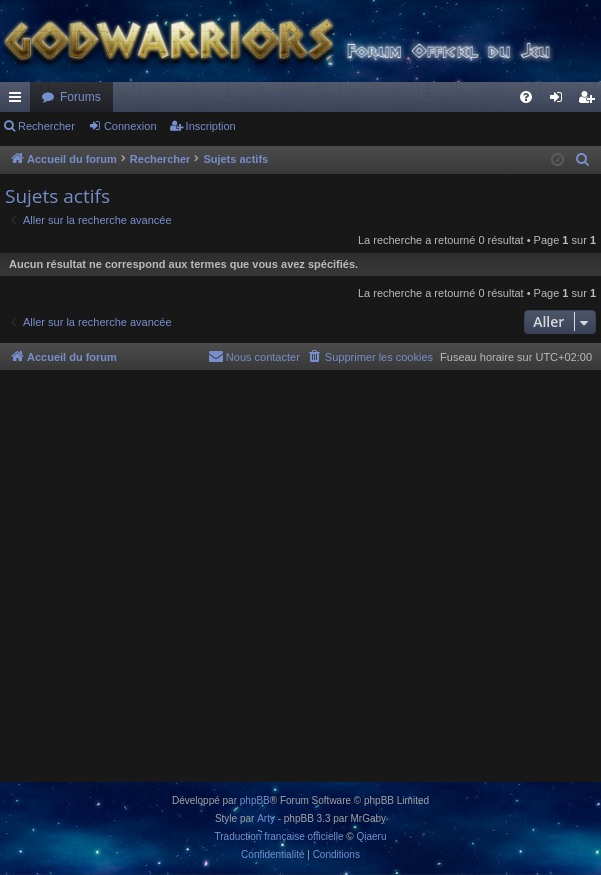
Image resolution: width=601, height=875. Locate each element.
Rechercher (46, 126)
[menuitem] (526, 97)
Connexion (130, 126)
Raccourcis (19, 101)
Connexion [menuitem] (560, 101)
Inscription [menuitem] (590, 101)
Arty (266, 818)
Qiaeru (371, 836)
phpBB (255, 800)
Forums (80, 97)
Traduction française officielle (279, 836)
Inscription (211, 126)
